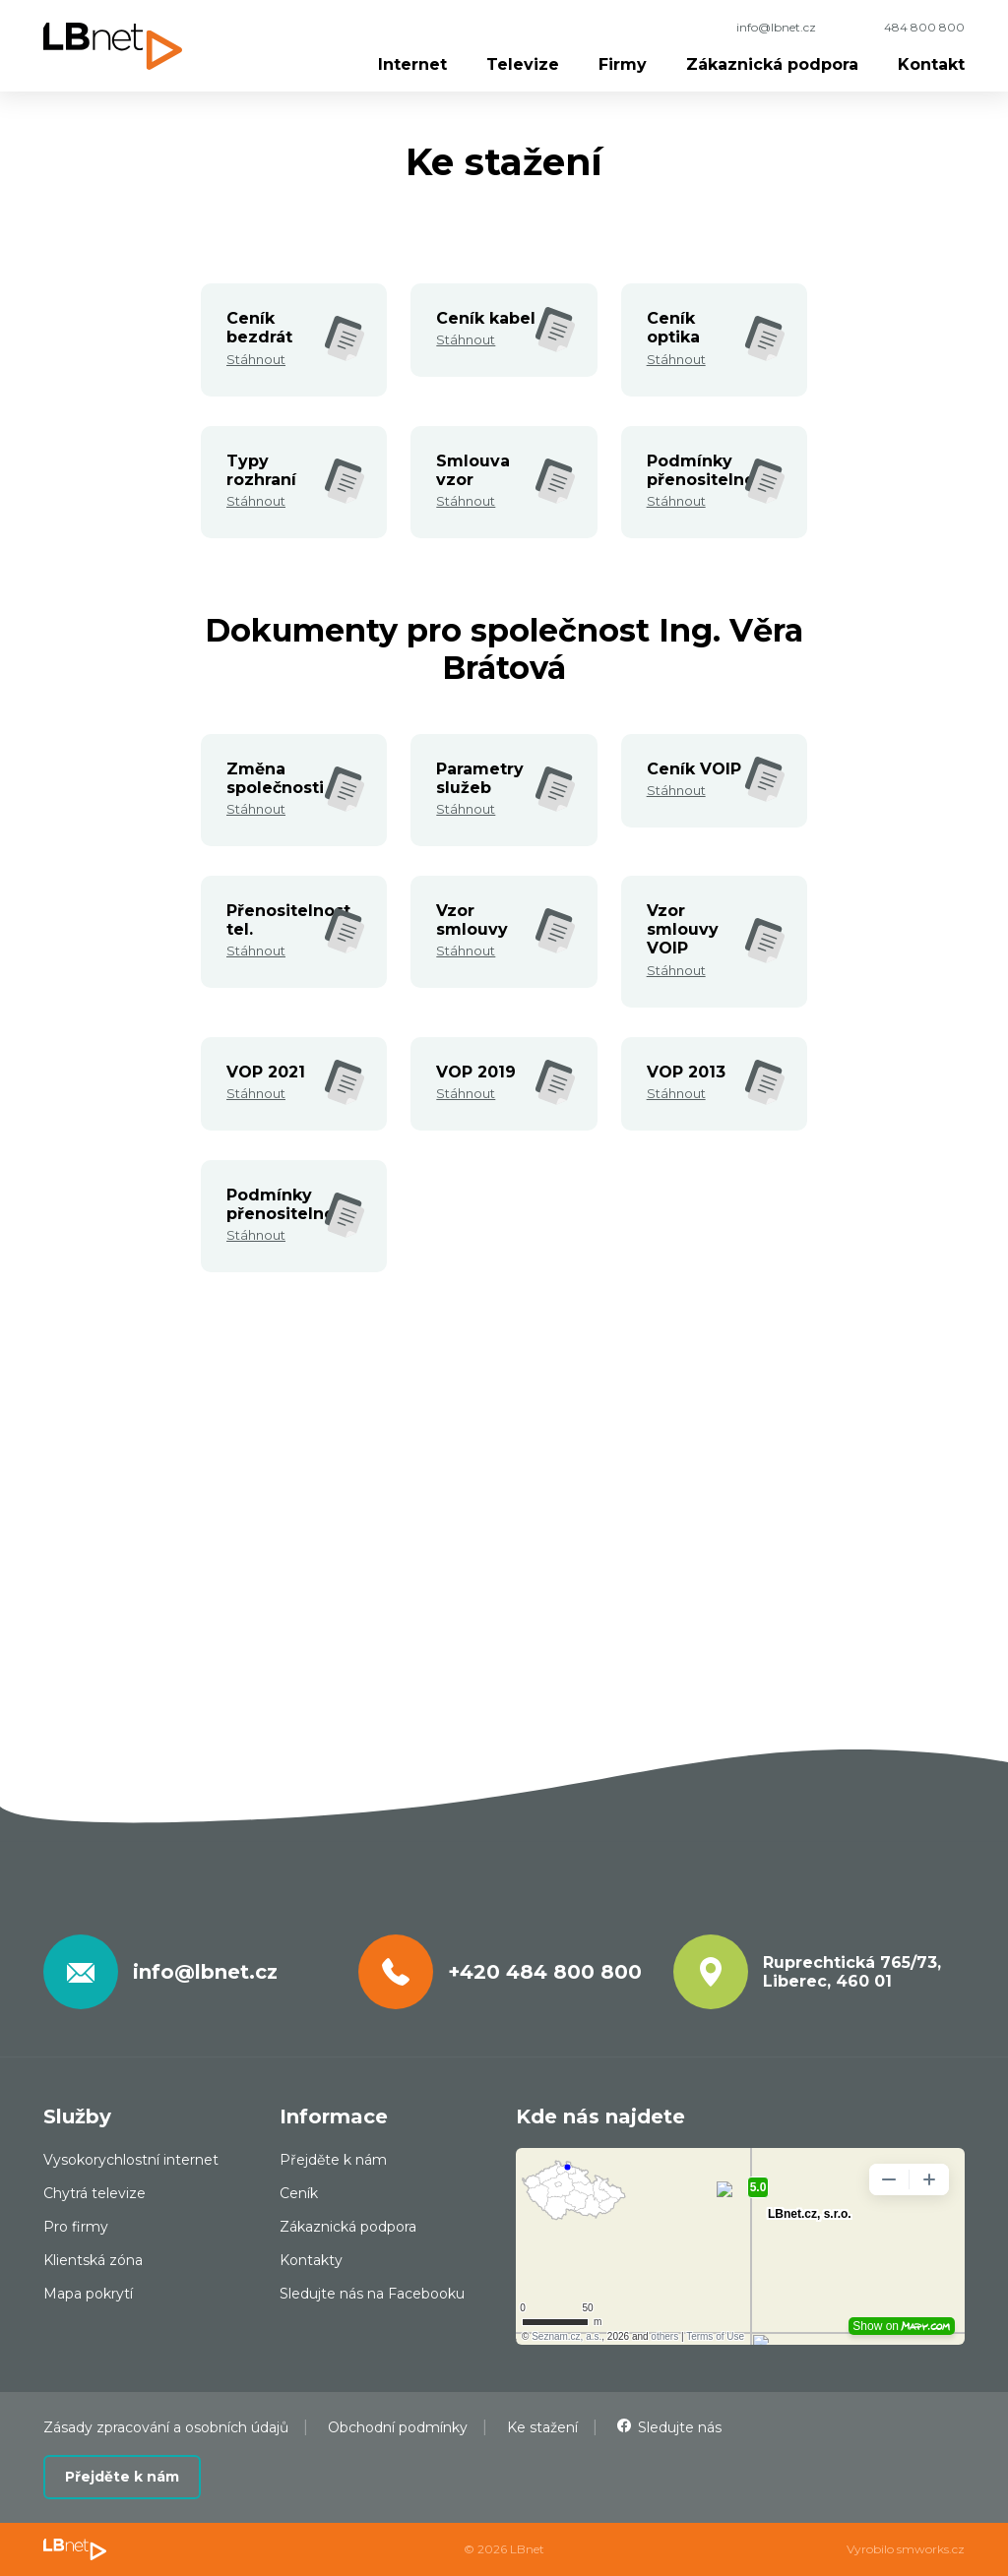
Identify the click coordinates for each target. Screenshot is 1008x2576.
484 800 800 (924, 27)
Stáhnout (255, 359)
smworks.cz (931, 2549)
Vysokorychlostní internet (131, 2160)
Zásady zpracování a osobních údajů (165, 2427)
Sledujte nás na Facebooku (372, 2293)
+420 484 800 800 (545, 1972)
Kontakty (311, 2260)
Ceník (299, 2193)
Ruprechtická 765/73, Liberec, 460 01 (852, 1972)
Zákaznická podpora (772, 64)
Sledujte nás (680, 2427)
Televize (522, 64)
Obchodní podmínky (398, 2427)
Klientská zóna (93, 2260)
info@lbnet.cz (776, 27)
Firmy (622, 64)
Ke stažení (542, 2427)
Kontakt (931, 64)
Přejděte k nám (333, 2160)
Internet (412, 64)
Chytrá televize (94, 2193)
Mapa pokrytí (88, 2293)
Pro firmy (75, 2227)
